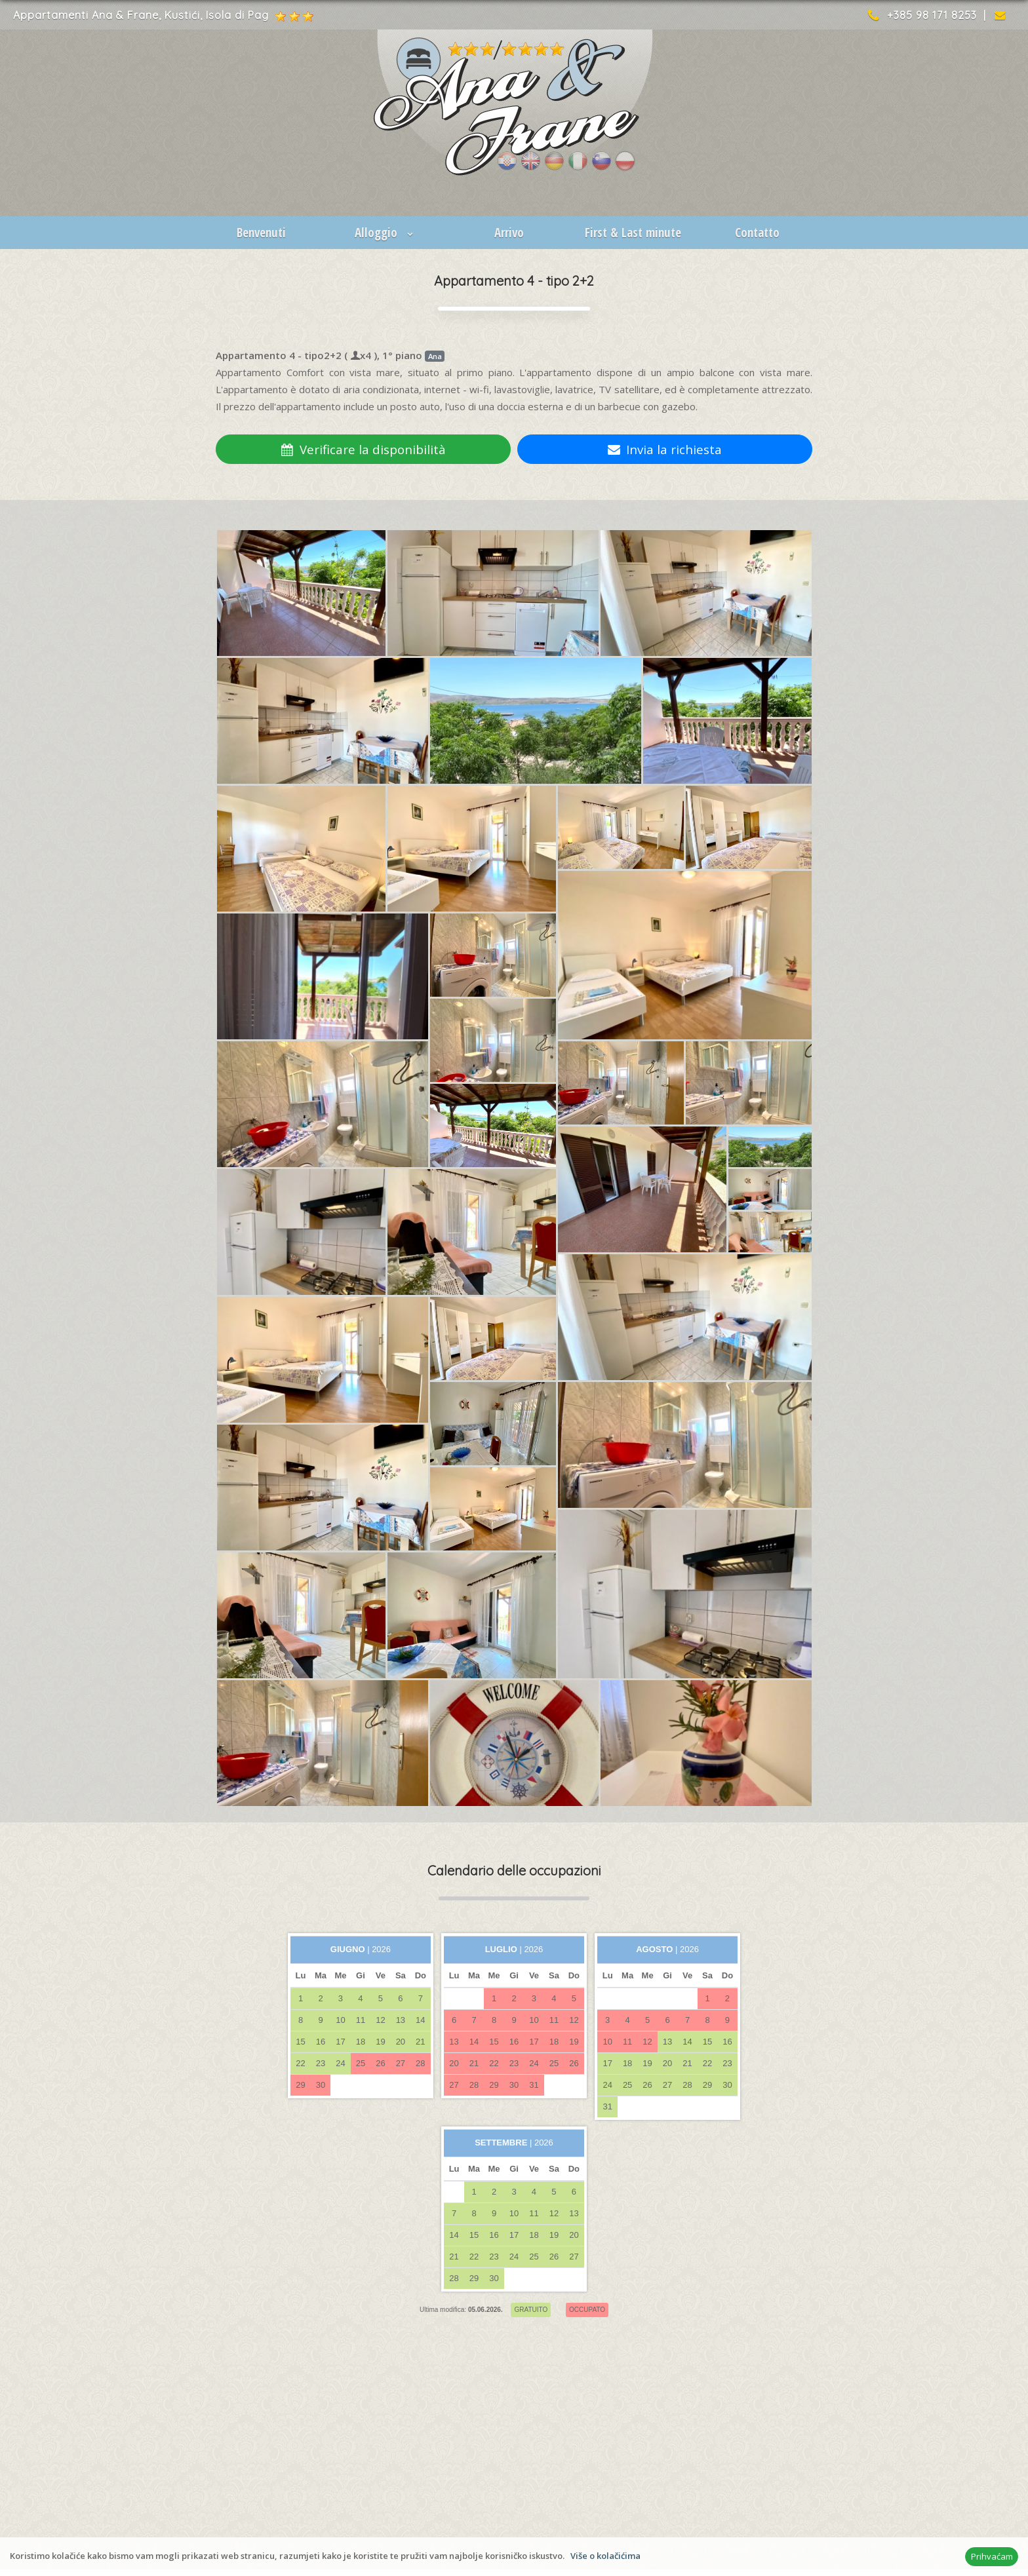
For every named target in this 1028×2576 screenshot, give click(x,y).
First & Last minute (633, 232)
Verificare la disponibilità (363, 449)
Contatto (757, 232)
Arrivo (509, 232)
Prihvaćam (992, 2556)
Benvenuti (261, 232)
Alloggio (385, 232)
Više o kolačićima (605, 2556)
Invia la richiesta (665, 449)
